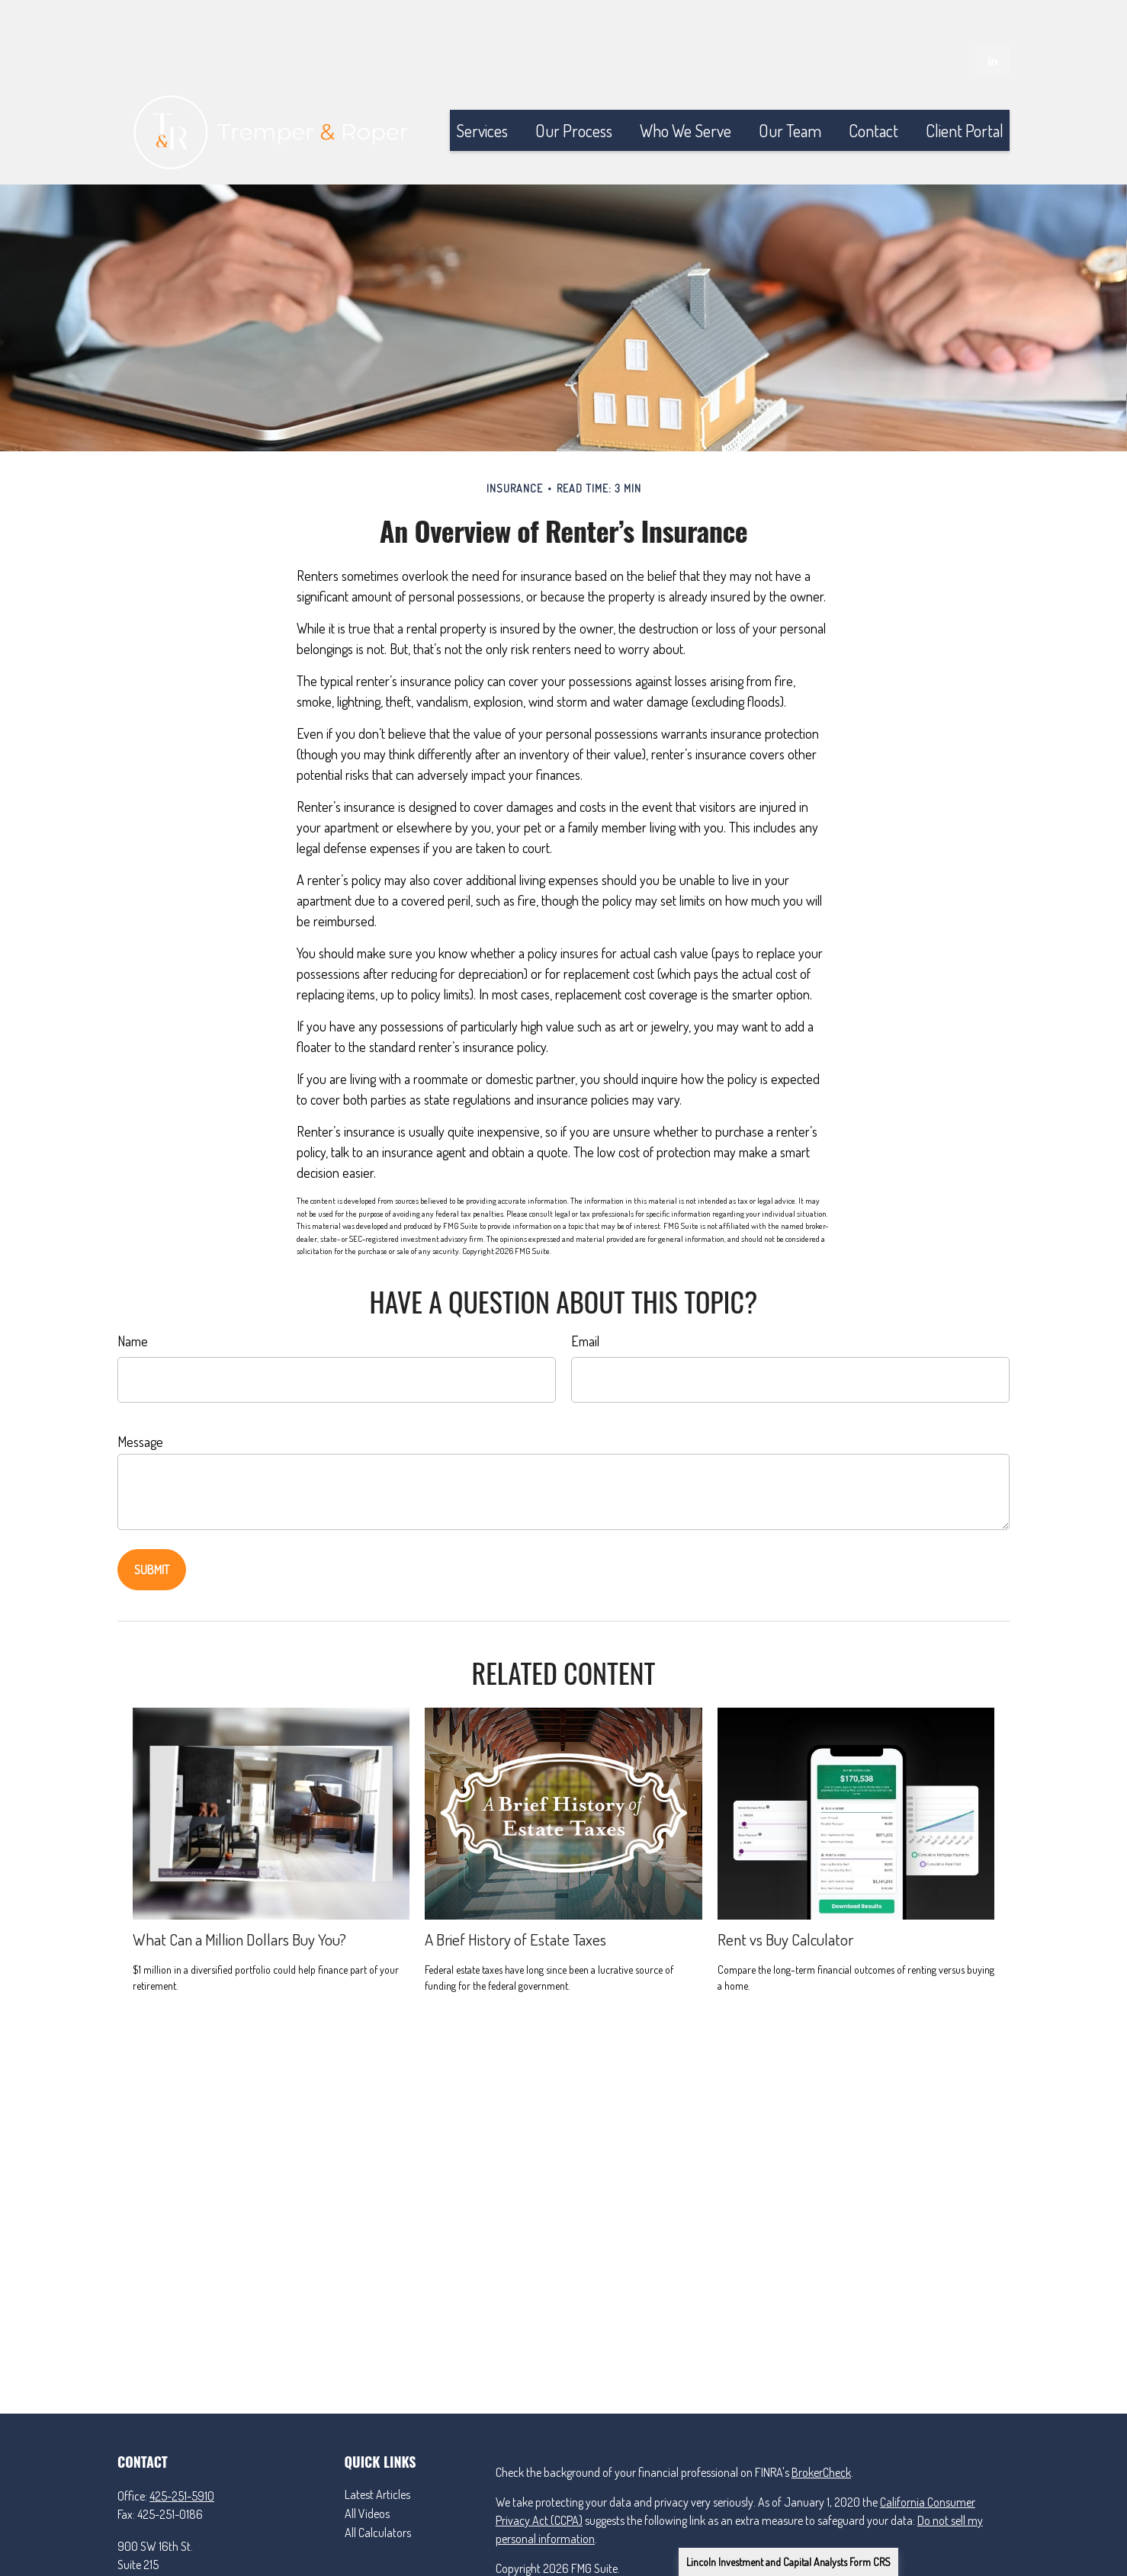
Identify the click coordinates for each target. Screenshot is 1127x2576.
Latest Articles (377, 2448)
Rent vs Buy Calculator (785, 1893)
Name (132, 1295)
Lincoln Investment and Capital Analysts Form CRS (788, 2561)
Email (585, 1295)
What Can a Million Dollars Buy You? (239, 1893)
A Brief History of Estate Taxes (515, 1893)
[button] (482, 84)
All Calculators (378, 2486)
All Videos (367, 2467)
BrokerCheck (821, 2426)
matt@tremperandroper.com (186, 2567)
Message (140, 1395)
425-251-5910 (181, 2450)
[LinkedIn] (992, 15)
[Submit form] (151, 1524)
